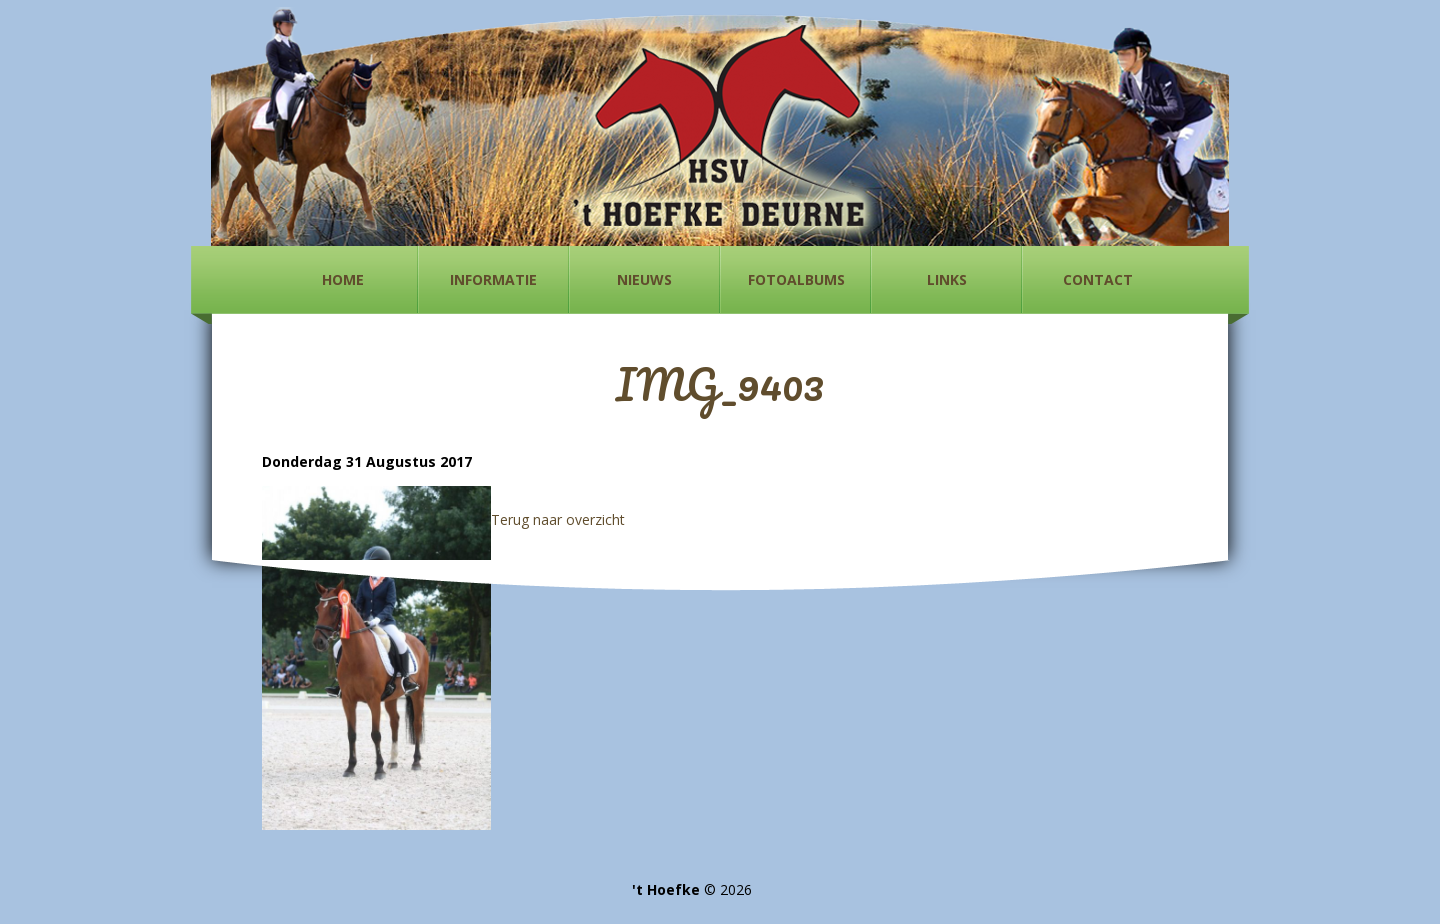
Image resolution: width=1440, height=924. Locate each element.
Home (343, 279)
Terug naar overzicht (558, 519)
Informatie (493, 279)
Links (947, 279)
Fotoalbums (796, 279)
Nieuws (644, 279)
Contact (1098, 279)
